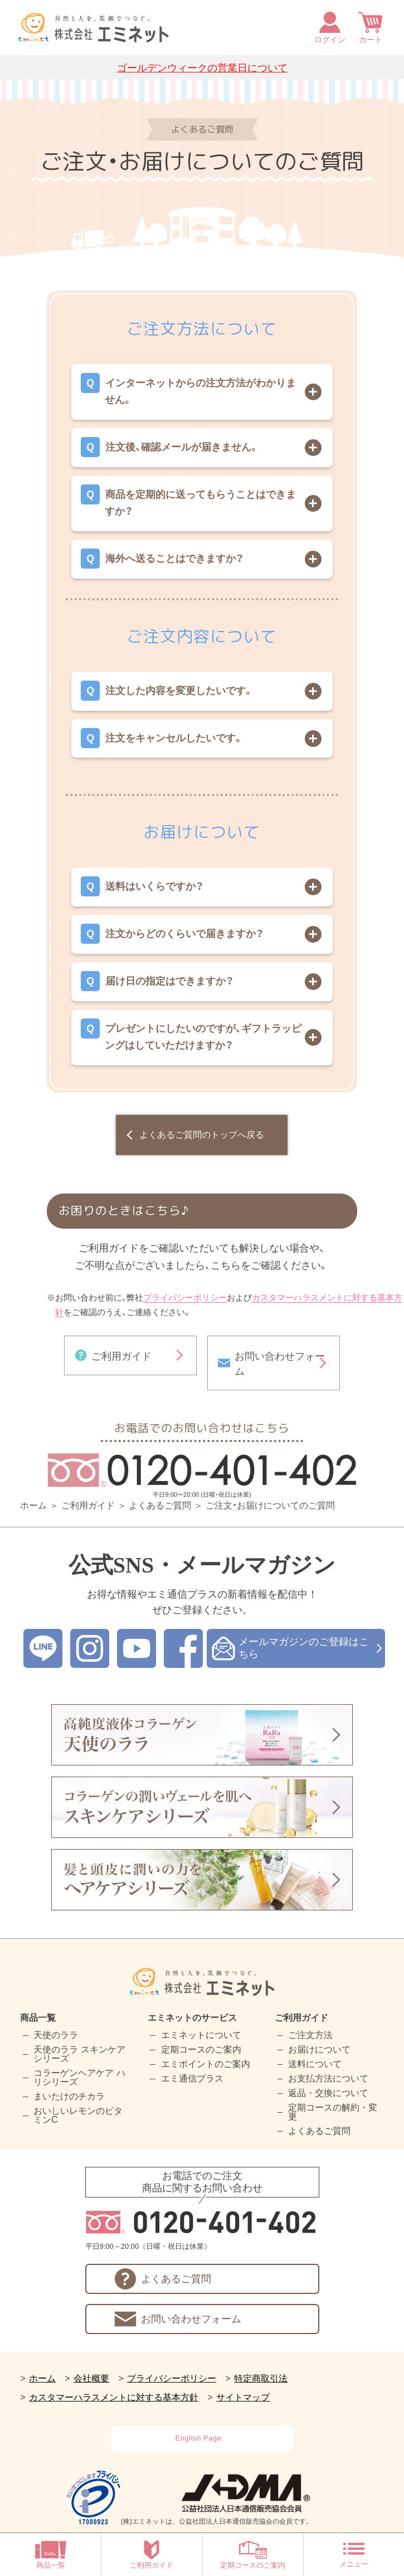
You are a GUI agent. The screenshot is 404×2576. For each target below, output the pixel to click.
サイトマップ (243, 2399)
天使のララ (55, 2036)
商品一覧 (38, 2019)
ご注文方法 (310, 2036)
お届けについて (319, 2051)
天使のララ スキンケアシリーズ (79, 2055)
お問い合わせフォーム (280, 1365)
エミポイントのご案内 (205, 2065)
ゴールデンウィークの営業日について (202, 68)
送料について (315, 2065)
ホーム (33, 1507)
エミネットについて (201, 2036)
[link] (335, 2499)
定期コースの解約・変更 (332, 2113)
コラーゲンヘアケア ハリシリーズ (79, 2079)
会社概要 (91, 2380)
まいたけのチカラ (69, 2098)
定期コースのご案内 (201, 2051)
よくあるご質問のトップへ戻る (201, 1134)
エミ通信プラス (192, 2080)
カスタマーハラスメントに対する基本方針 (113, 2399)
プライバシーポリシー (185, 1298)
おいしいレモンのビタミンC (78, 2117)
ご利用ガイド (121, 1357)
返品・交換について (328, 2094)
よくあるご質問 (160, 1507)
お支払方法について (328, 2080)
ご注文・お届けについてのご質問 (270, 1507)
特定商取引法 (261, 2380)
